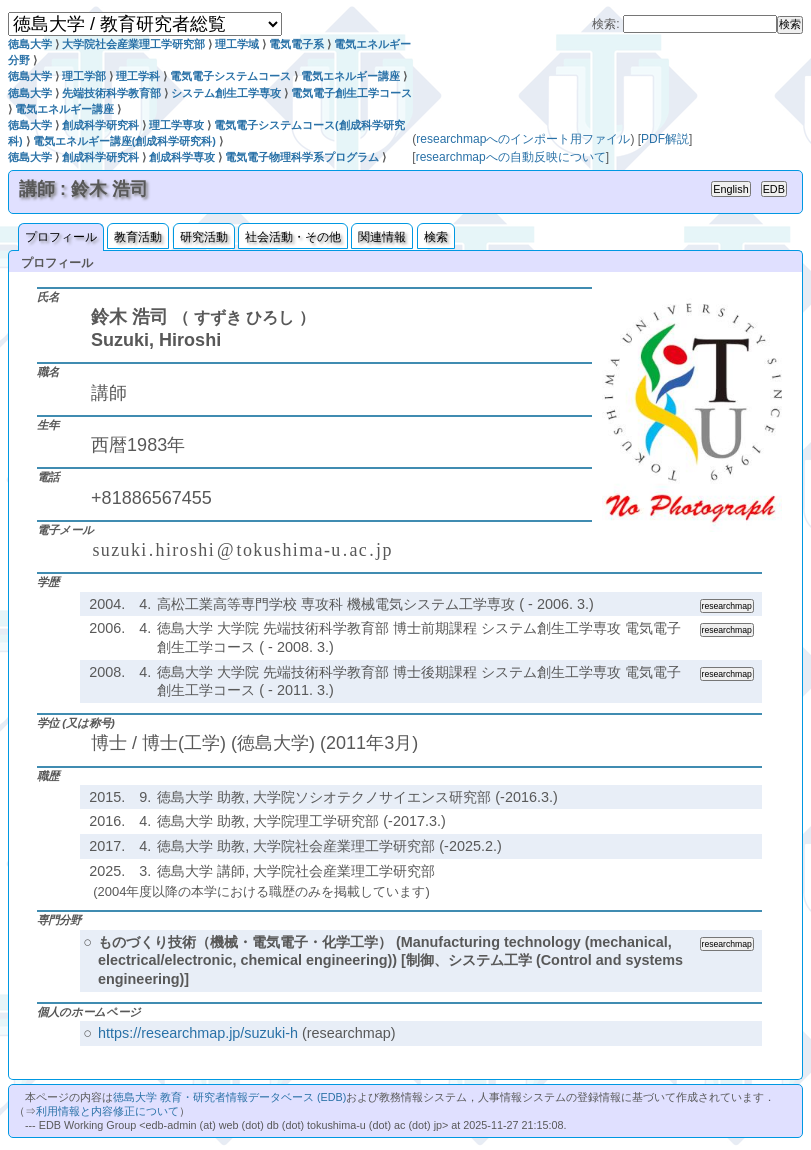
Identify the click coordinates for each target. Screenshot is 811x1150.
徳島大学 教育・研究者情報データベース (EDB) (229, 1097)
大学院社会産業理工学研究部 (133, 44)
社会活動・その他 (293, 237)
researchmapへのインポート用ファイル (523, 139)
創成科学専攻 (182, 157)
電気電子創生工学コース (351, 93)
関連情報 (382, 237)
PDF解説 (665, 139)
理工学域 (237, 44)
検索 (436, 237)
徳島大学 (30, 44)
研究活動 (204, 237)
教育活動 (138, 237)
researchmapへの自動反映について (511, 157)
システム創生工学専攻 (226, 93)
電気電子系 (296, 44)
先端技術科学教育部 (111, 93)
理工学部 (84, 76)
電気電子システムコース (230, 76)
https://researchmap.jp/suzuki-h (198, 1033)
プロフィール (61, 237)
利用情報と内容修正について (107, 1111)
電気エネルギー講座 (350, 76)
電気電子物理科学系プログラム (302, 157)
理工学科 (138, 76)
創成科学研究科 (100, 125)
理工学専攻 (176, 125)
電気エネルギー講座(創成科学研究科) (124, 141)
